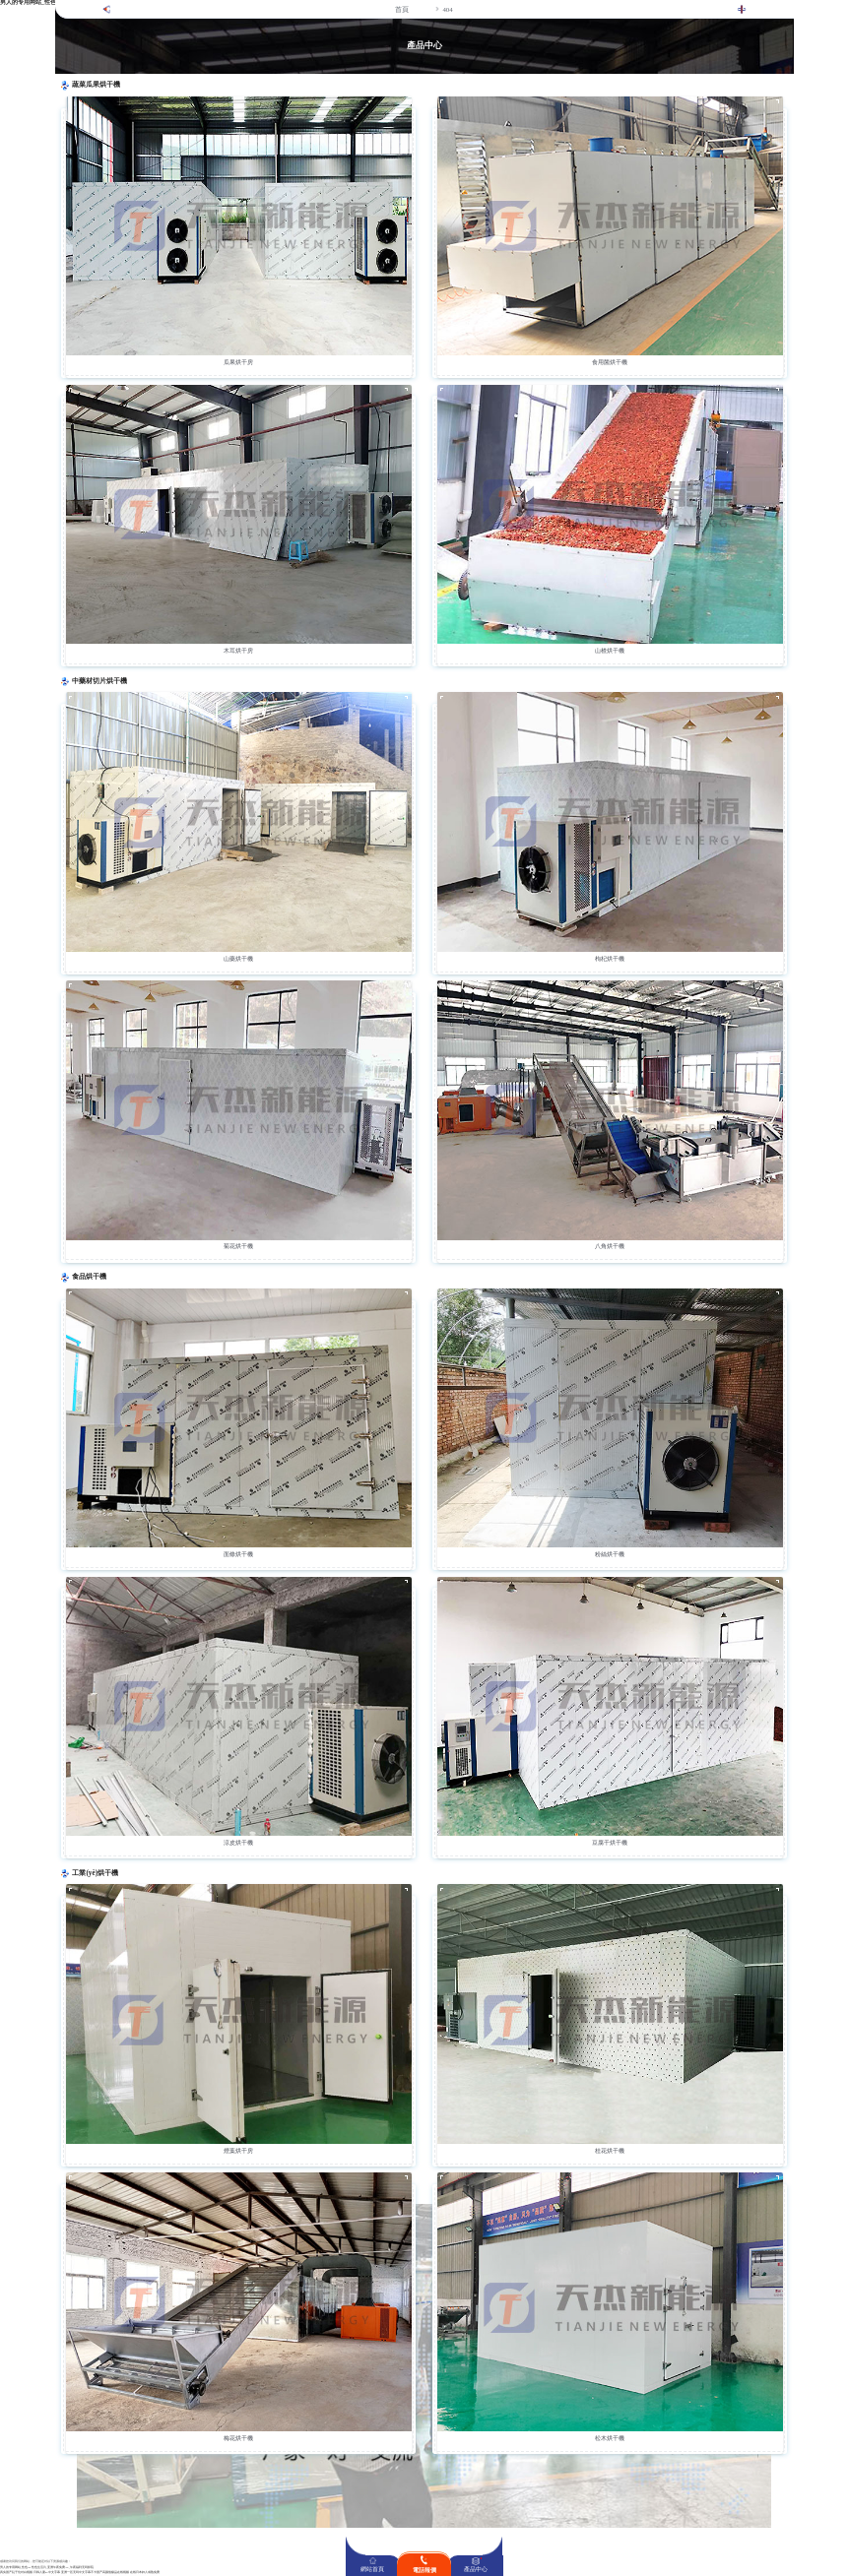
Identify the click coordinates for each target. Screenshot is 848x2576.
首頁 (402, 9)
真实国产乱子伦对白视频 (16, 2572)
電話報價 (424, 2570)
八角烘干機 (609, 1246)
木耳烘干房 (238, 651)
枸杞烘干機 (609, 959)
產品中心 (476, 2569)
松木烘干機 (609, 2438)
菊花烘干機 (238, 1246)
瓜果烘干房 (238, 362)
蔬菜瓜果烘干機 (96, 85)
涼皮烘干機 (238, 1843)
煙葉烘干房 (238, 2151)
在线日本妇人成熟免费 (145, 2572)
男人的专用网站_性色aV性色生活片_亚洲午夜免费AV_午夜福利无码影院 (47, 2567)
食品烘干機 (89, 1277)
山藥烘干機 (238, 959)
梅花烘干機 (238, 2438)
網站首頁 (372, 2569)
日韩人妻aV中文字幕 (46, 2572)
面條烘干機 (238, 1554)
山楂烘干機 (609, 651)
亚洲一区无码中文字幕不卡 (79, 2572)
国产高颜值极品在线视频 (113, 2572)
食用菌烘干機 (609, 362)
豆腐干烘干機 (609, 1843)
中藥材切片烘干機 (99, 681)
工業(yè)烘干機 (95, 1873)
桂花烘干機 (609, 2151)
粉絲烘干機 (609, 1554)
